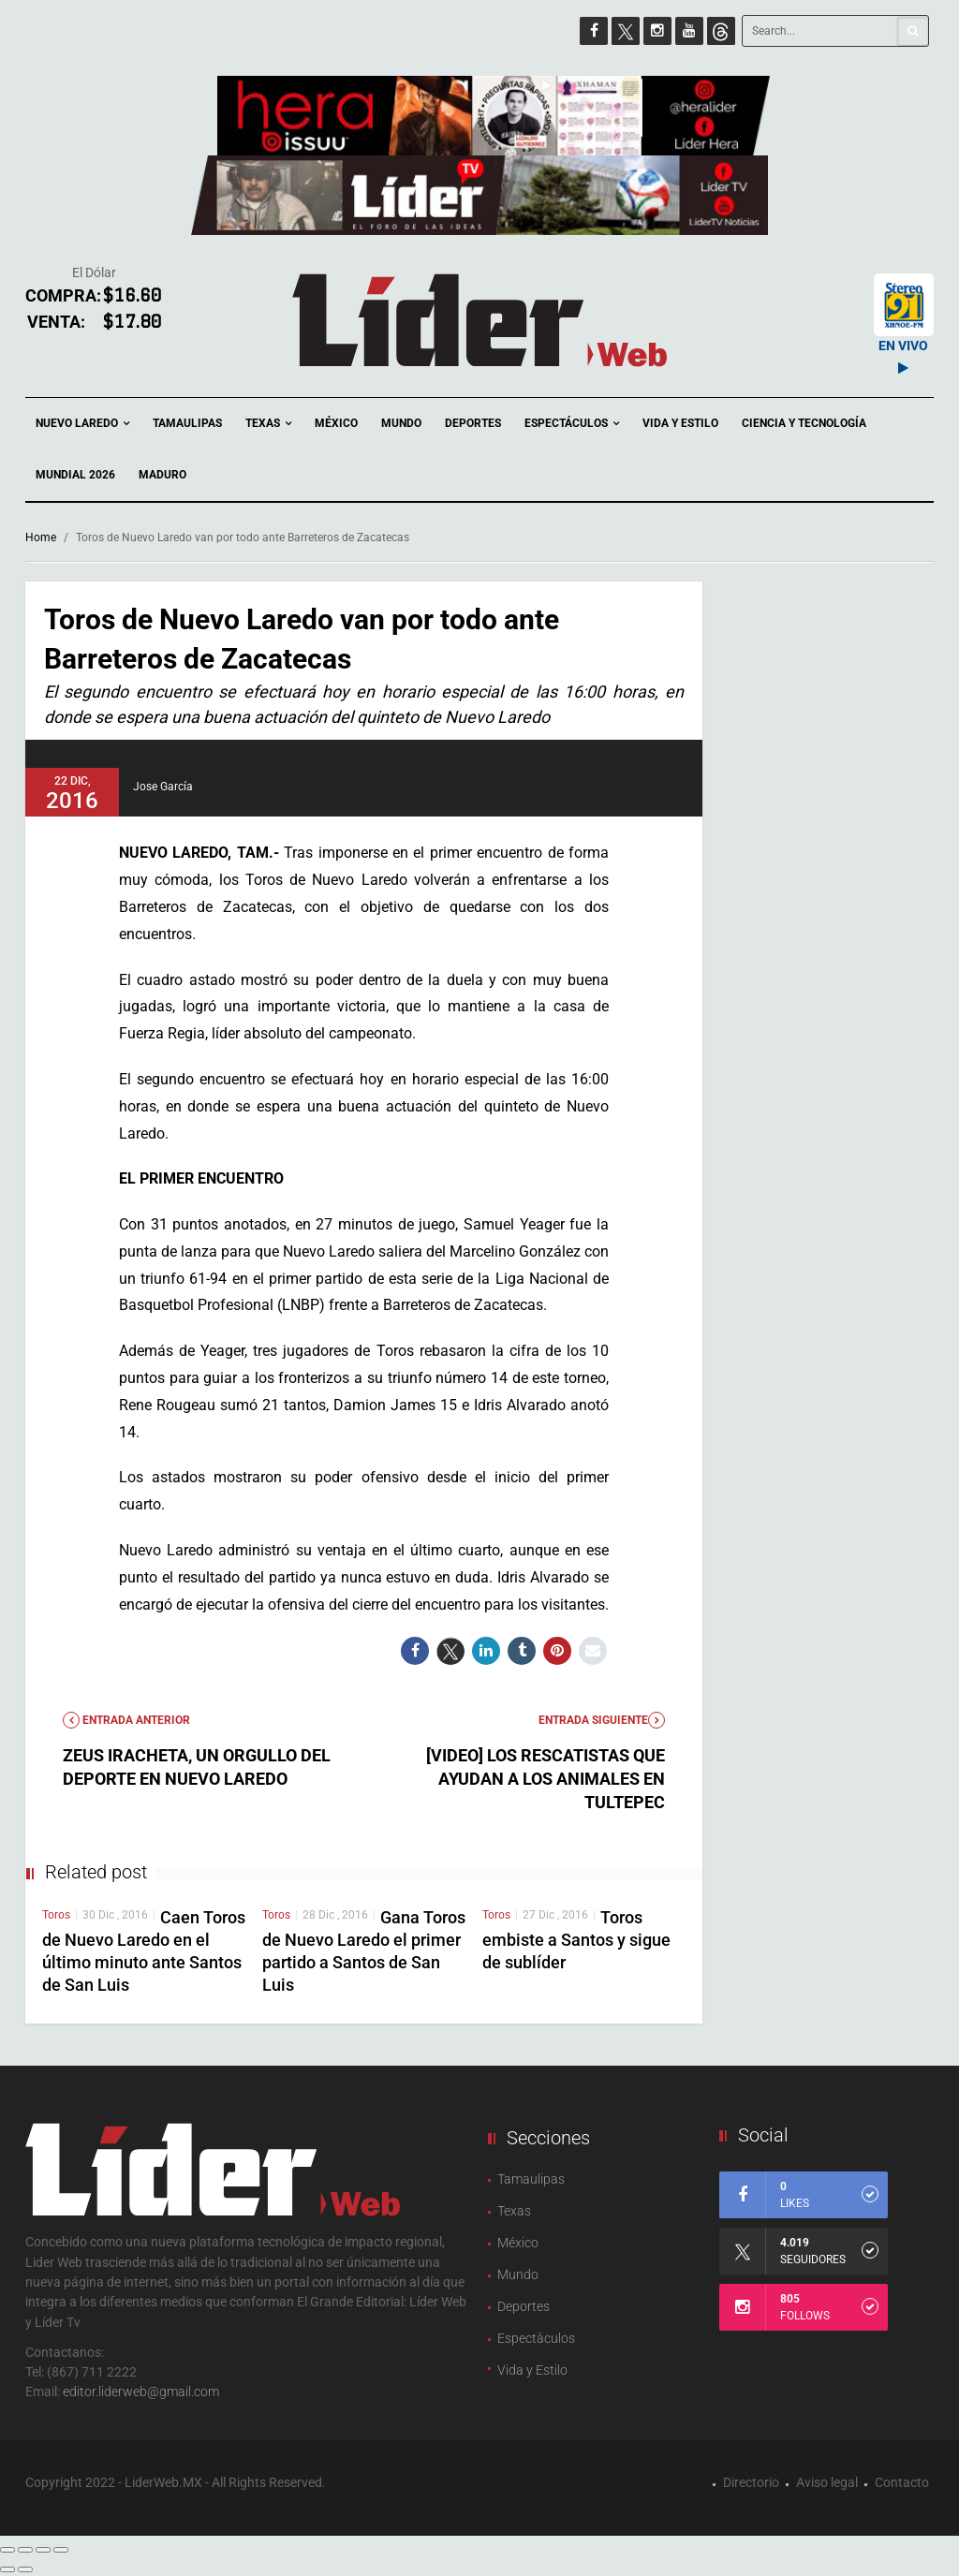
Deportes (473, 423)
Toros (56, 1914)
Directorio (751, 2482)
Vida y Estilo (680, 423)
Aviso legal (827, 2482)
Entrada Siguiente (602, 1720)
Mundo (401, 423)
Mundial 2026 (75, 474)
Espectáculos (571, 424)
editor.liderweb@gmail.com (141, 2391)
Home (40, 537)
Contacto (902, 2482)
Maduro (162, 474)
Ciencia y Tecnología (804, 423)
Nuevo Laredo (82, 424)
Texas (268, 424)
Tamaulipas (187, 423)
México (336, 423)
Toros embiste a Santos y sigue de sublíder (576, 1939)
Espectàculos (536, 2338)
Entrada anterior (126, 1720)
